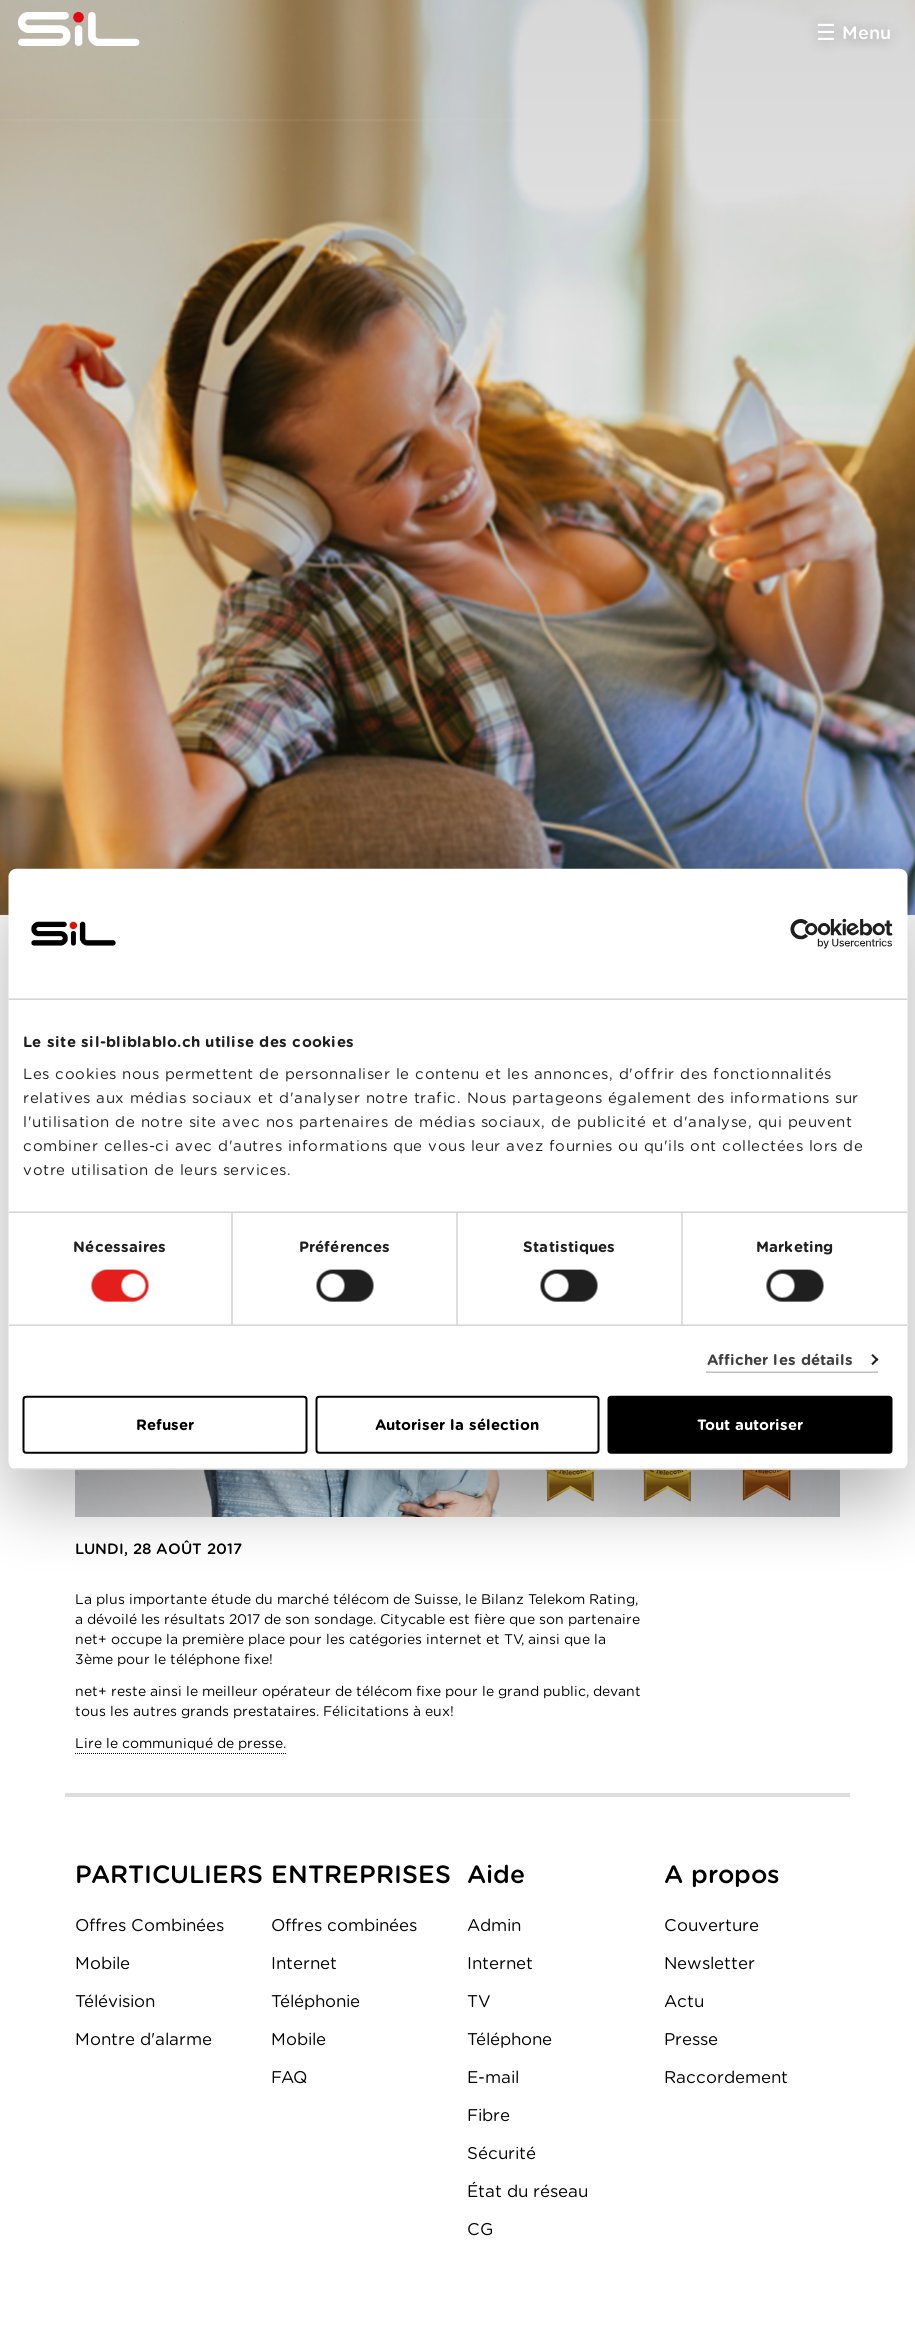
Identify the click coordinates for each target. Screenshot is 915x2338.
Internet (304, 1963)
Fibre (488, 2115)
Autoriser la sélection (457, 1424)
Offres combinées (344, 1925)
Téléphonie (315, 2001)
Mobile (102, 1963)
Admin (494, 1925)
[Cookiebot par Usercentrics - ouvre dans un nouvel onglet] (804, 934)
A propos (722, 1874)
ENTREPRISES (361, 1874)
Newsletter (709, 1963)
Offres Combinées (149, 1925)
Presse (691, 2039)
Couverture (711, 1925)
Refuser (165, 1424)
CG (480, 2229)
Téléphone (509, 2039)
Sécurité (501, 2153)
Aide (496, 1874)
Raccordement (726, 2077)
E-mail (493, 2077)
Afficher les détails (780, 1360)
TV (479, 2001)
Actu (684, 2001)
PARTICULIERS (169, 1874)
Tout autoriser (750, 1424)
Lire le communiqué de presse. (180, 1743)
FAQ (289, 2077)
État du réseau (527, 2191)
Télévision (115, 2001)
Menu (866, 32)
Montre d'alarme (143, 2039)
